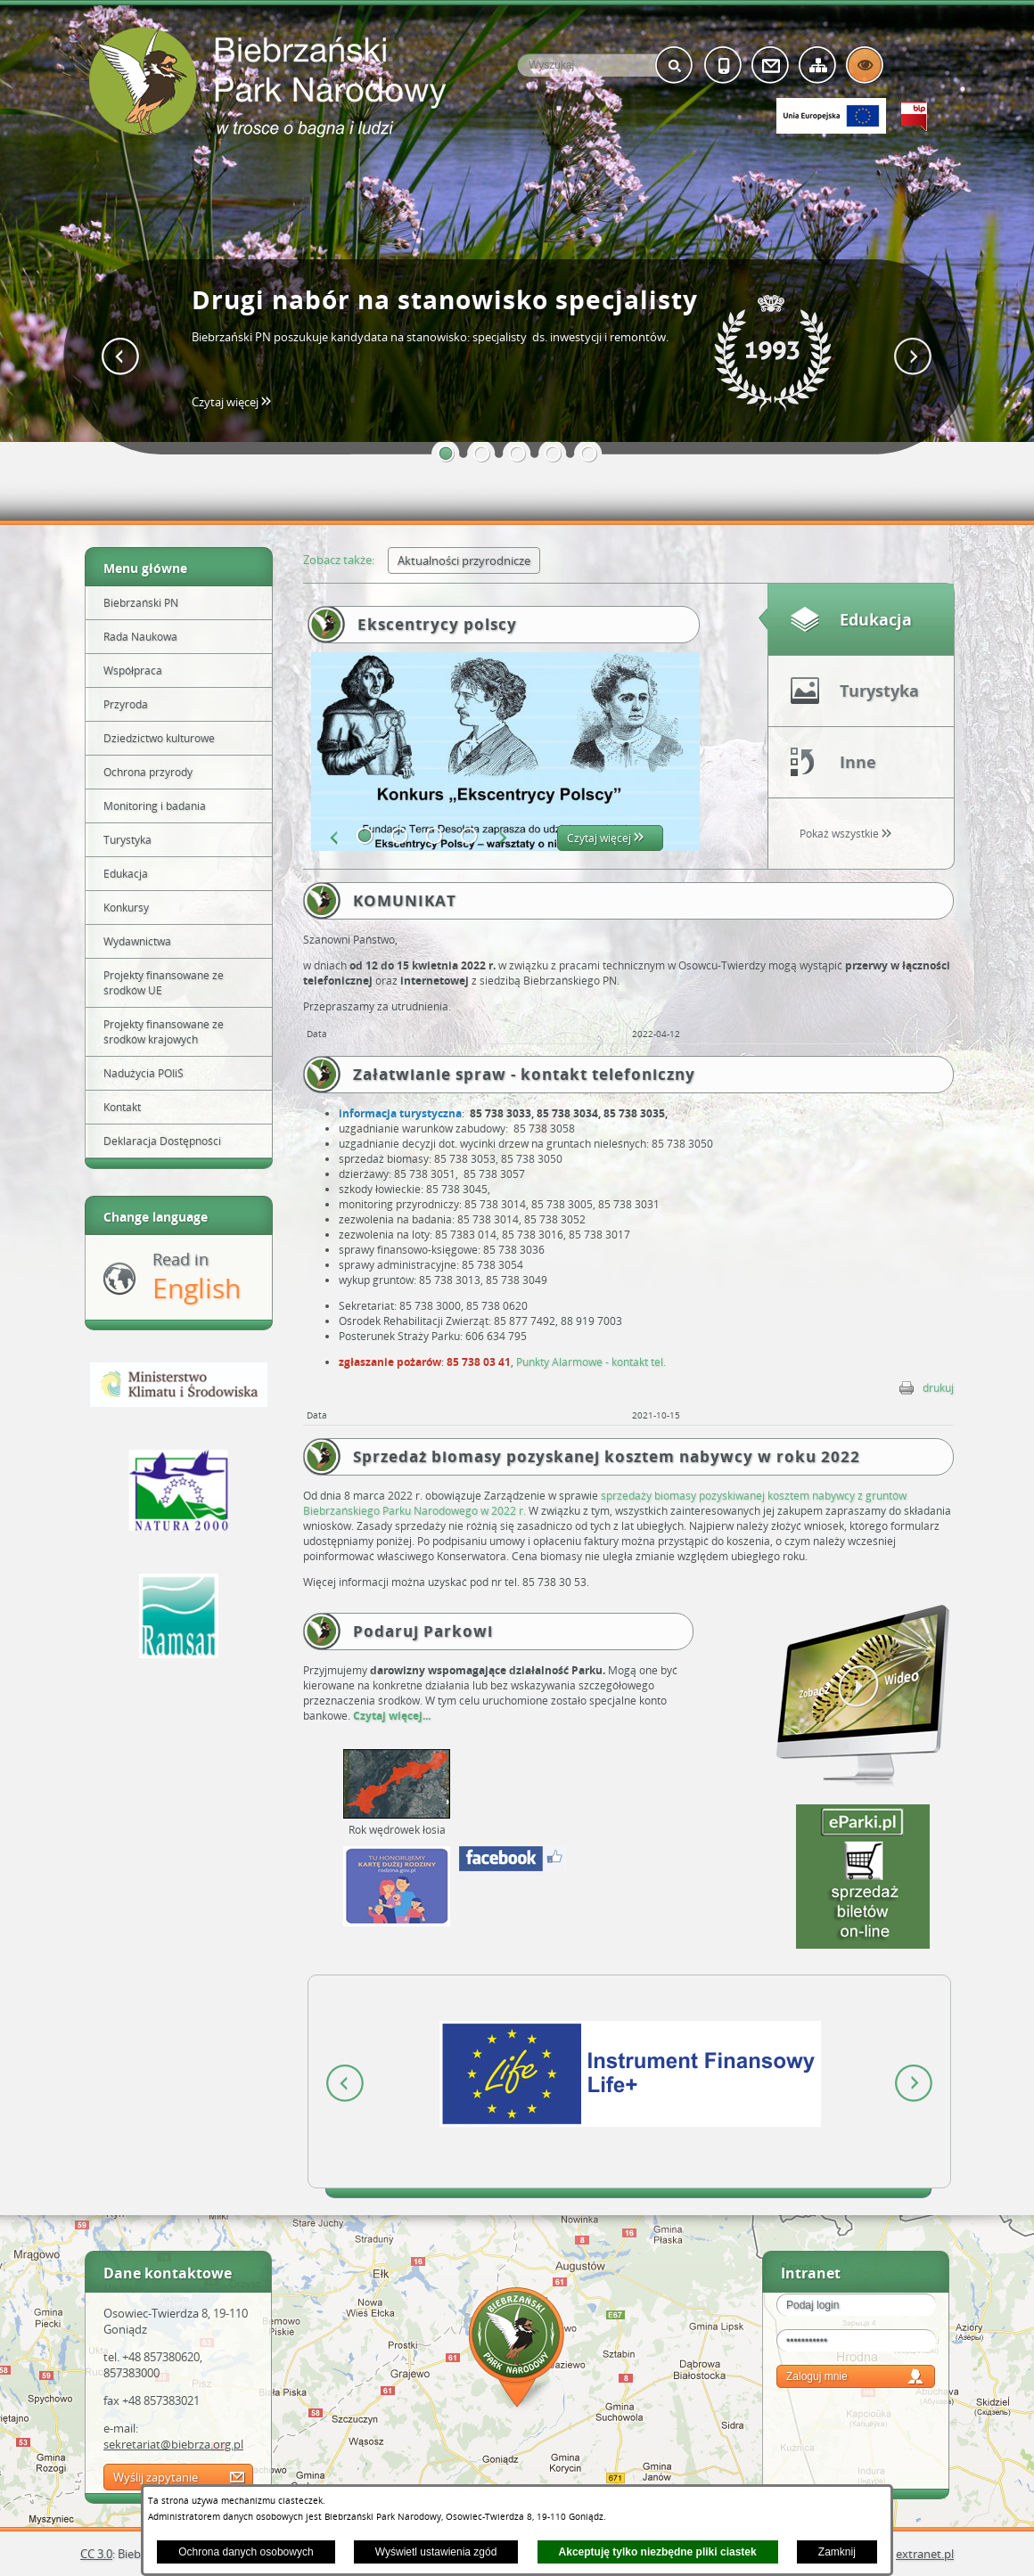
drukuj (938, 1387)
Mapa (517, 2350)
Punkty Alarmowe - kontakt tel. (591, 1362)
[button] (446, 454)
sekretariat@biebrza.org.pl (173, 2444)
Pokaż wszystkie (845, 833)
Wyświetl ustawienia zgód (436, 2552)
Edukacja (876, 619)
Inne (858, 762)
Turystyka (879, 690)
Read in (196, 1277)
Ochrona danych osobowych (245, 2552)
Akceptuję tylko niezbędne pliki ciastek (658, 2552)
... (427, 1715)
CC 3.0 (96, 2554)
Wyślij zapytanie (155, 2477)
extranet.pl (925, 2554)
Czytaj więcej (236, 402)
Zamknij (837, 2552)
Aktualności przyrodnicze (464, 560)
